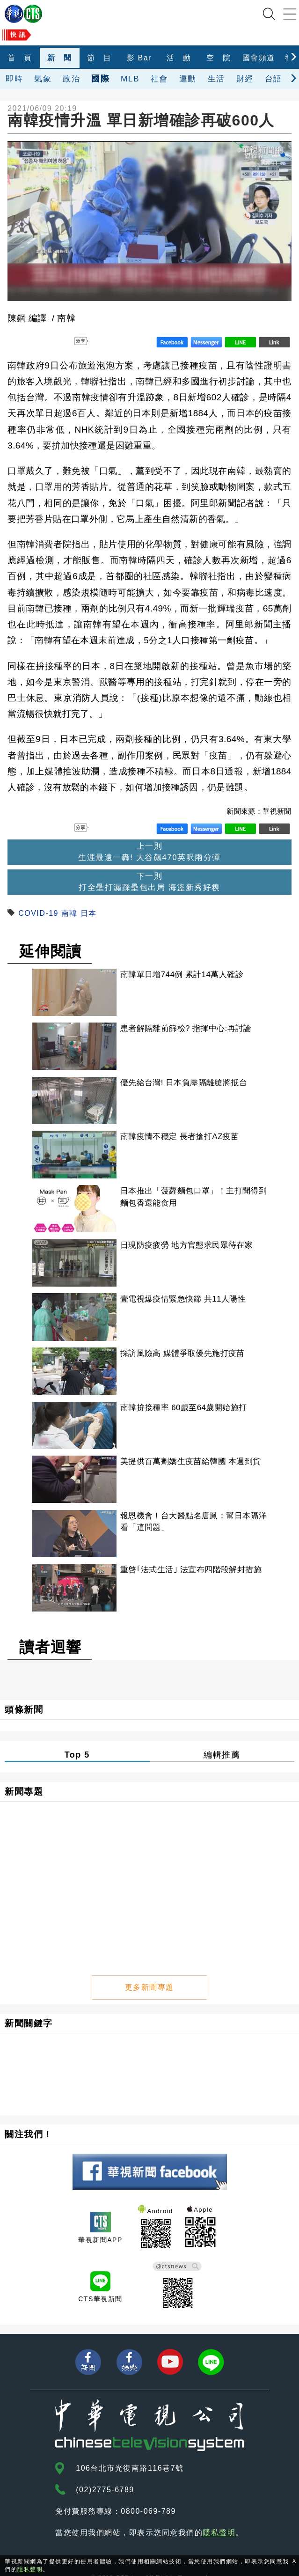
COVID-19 (38, 913)
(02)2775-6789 (105, 2474)
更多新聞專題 (149, 1971)
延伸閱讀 (50, 951)
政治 (71, 78)
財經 (245, 78)
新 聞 (59, 58)
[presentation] (293, 55)
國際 (100, 78)
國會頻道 (258, 58)
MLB (130, 78)
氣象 (42, 78)
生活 (216, 78)
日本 (88, 913)
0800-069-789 (148, 2495)
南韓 (69, 913)
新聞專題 (24, 1778)
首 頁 (19, 58)
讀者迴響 (50, 1634)
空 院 (218, 58)
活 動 (179, 58)
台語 (273, 78)
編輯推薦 (222, 1741)
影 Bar (139, 58)
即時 (14, 78)
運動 (188, 78)
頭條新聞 (24, 1696)
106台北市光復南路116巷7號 (129, 2452)
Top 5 (77, 1741)
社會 (159, 78)
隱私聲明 (219, 2517)
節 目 (99, 58)
